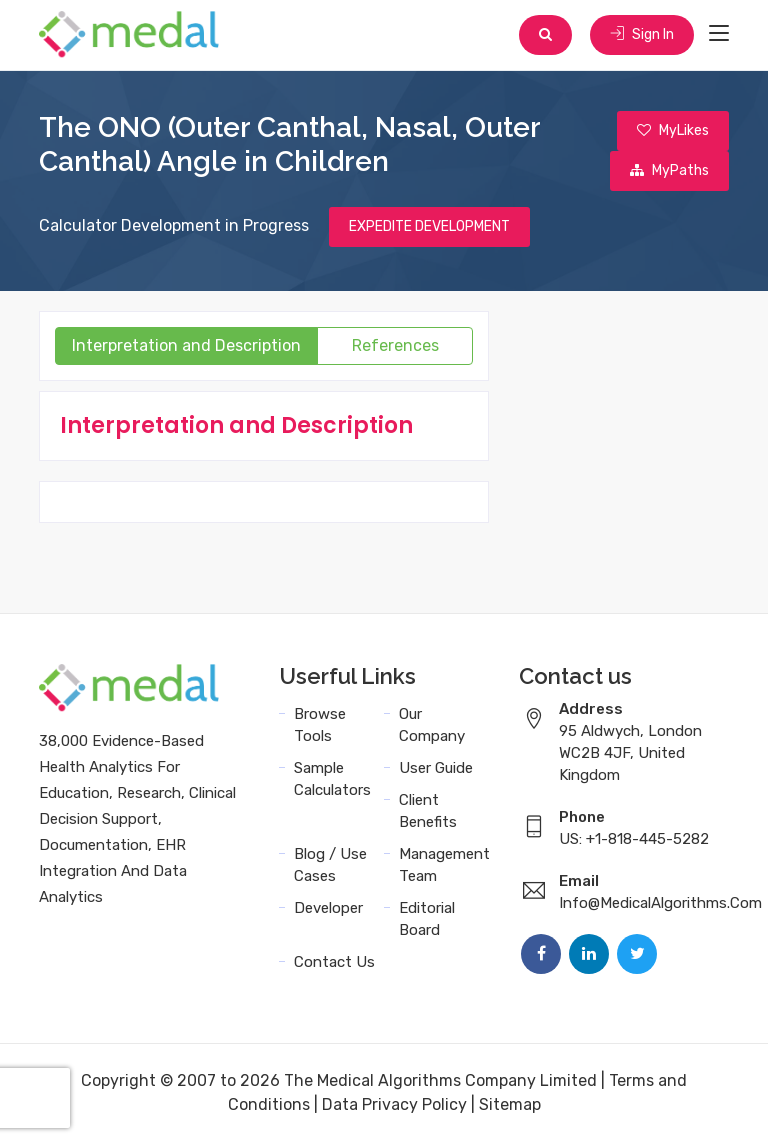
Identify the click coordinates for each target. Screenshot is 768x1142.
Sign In (642, 34)
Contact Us (334, 962)
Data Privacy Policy (394, 1104)
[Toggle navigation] (719, 34)
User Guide (436, 768)
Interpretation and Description (186, 345)
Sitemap (510, 1104)
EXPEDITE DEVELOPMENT (429, 226)
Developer (328, 908)
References (395, 345)
